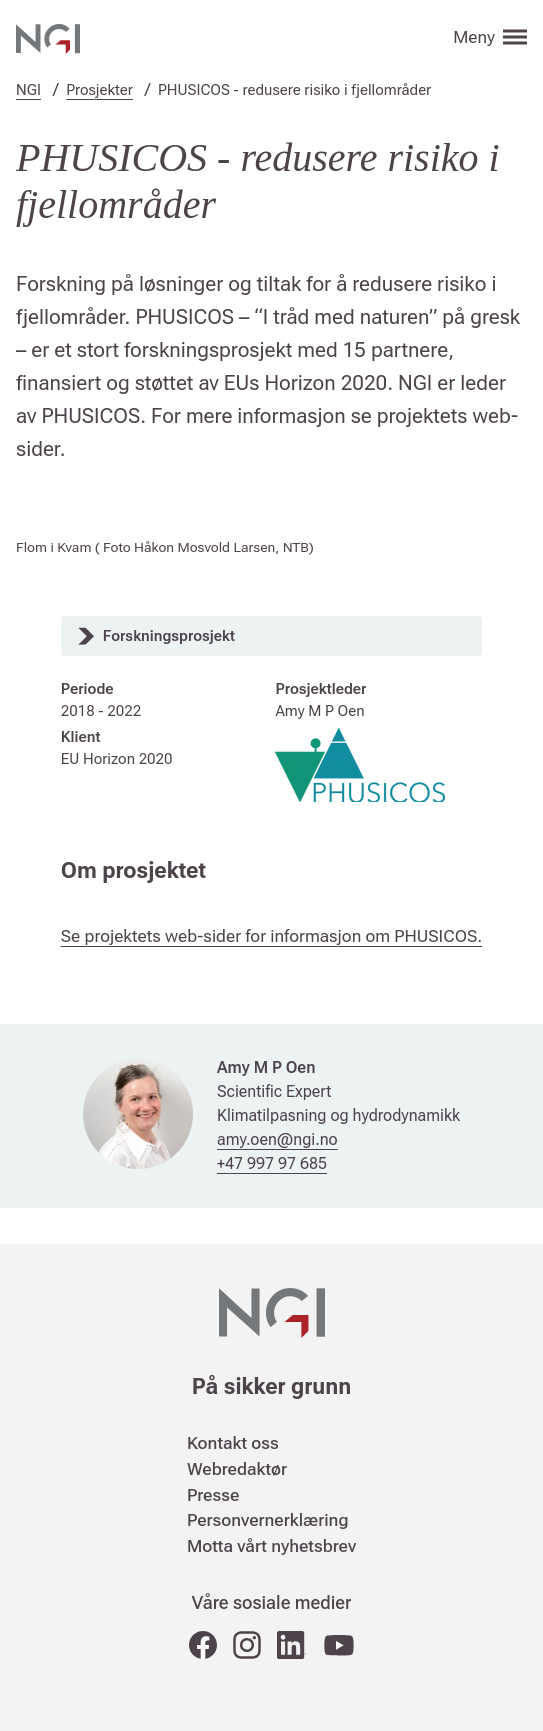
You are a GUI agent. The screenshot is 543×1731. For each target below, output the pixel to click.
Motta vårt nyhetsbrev (271, 1546)
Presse (213, 1495)
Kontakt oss (233, 1443)
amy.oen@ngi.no (277, 1139)
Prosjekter (99, 90)
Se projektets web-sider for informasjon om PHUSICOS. (271, 936)
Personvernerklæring (268, 1520)
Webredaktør (237, 1469)
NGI (28, 90)
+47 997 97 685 (272, 1163)
